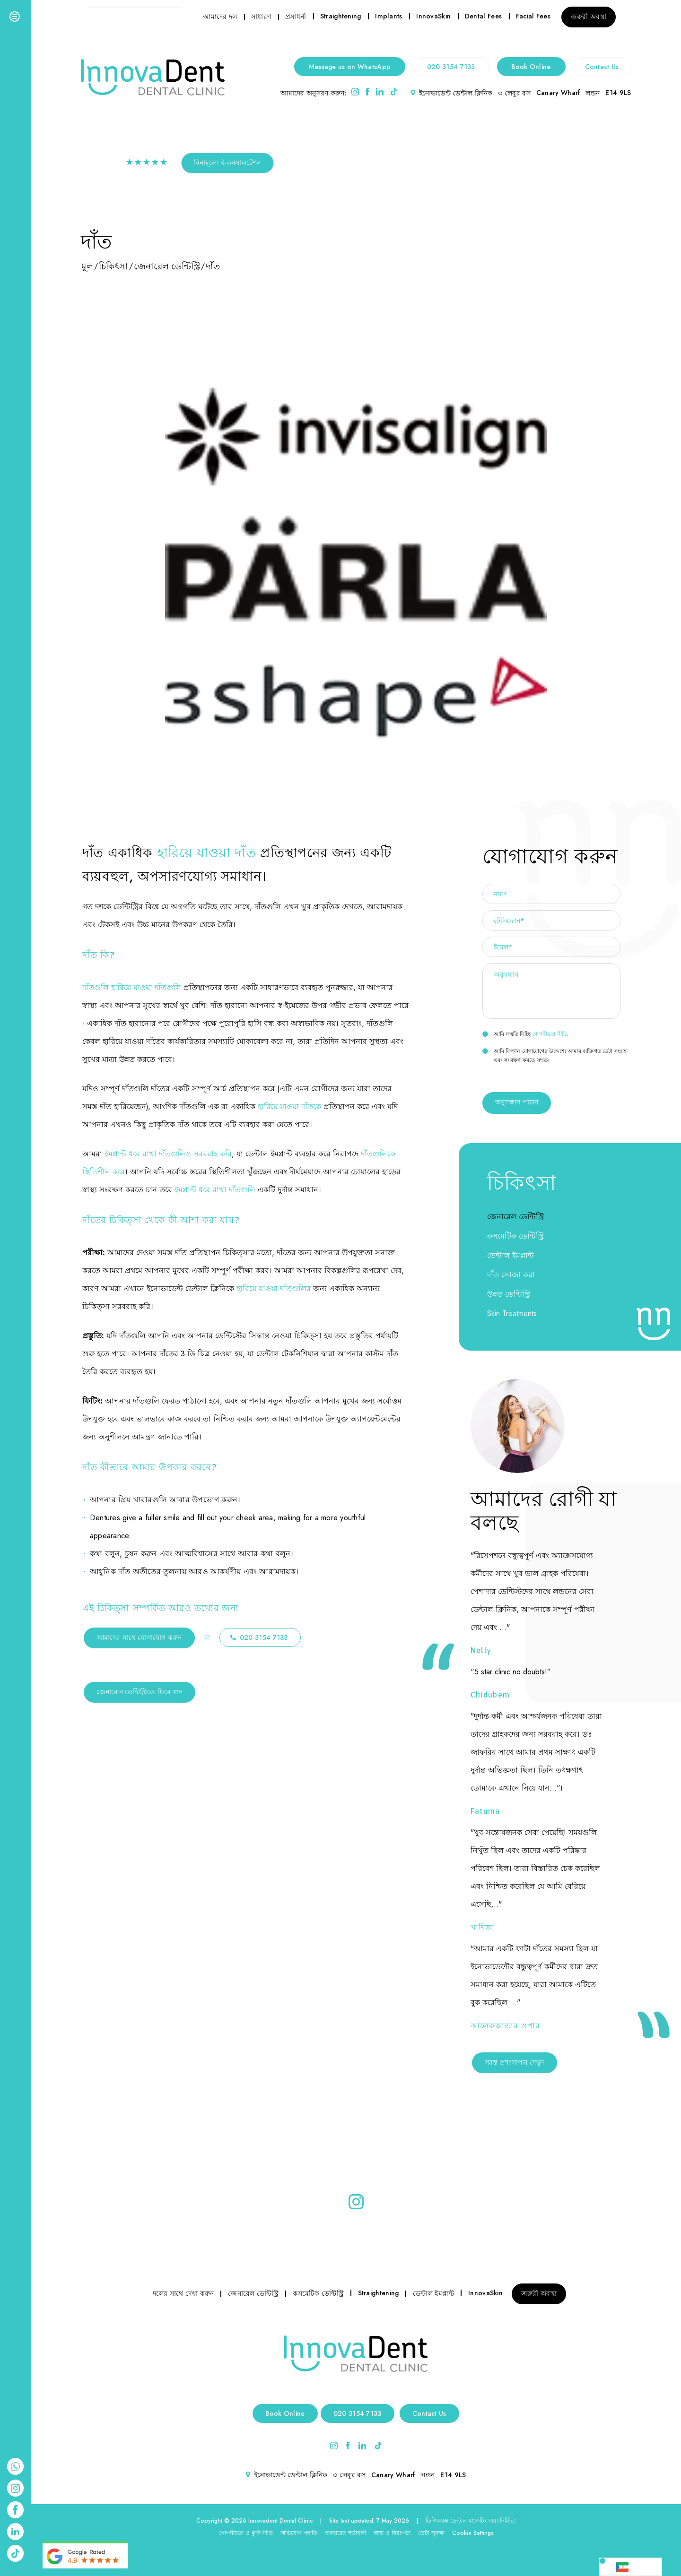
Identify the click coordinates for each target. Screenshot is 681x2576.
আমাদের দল (220, 16)
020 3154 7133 (451, 66)
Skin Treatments (512, 1313)
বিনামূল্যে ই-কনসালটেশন (227, 162)
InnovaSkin (433, 16)
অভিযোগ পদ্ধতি (298, 2533)
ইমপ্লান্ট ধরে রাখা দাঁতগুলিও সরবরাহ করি (168, 1153)
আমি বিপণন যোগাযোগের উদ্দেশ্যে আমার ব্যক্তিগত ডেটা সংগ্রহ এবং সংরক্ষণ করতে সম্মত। (554, 1055)
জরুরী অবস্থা (588, 16)
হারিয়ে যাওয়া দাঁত (206, 852)
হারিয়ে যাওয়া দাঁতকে (289, 1106)
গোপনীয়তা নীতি (549, 1034)
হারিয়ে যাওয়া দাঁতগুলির (273, 1288)
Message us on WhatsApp (350, 66)
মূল (87, 266)
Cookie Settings (473, 2533)
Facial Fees (533, 16)
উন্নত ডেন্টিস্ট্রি (508, 1294)
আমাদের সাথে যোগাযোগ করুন (139, 1637)
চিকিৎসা (113, 266)
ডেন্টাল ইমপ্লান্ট (510, 1255)
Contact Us (602, 66)
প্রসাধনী (295, 16)
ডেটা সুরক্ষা (431, 2533)
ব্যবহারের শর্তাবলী (345, 2533)
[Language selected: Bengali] (630, 2567)
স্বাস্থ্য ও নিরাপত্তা (392, 2533)
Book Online (530, 66)
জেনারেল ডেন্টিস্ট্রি (167, 266)
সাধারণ (261, 16)
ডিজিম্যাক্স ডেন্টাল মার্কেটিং (456, 2520)
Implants (388, 16)
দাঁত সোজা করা (511, 1274)
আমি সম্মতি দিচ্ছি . (525, 1034)
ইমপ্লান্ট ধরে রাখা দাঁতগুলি (215, 1189)
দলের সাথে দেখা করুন (183, 2293)
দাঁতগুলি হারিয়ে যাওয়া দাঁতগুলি (131, 987)
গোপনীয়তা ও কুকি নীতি (245, 2533)
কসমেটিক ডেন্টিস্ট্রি (515, 1236)
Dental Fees (483, 16)
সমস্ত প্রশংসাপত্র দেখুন (514, 2062)
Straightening (340, 16)
